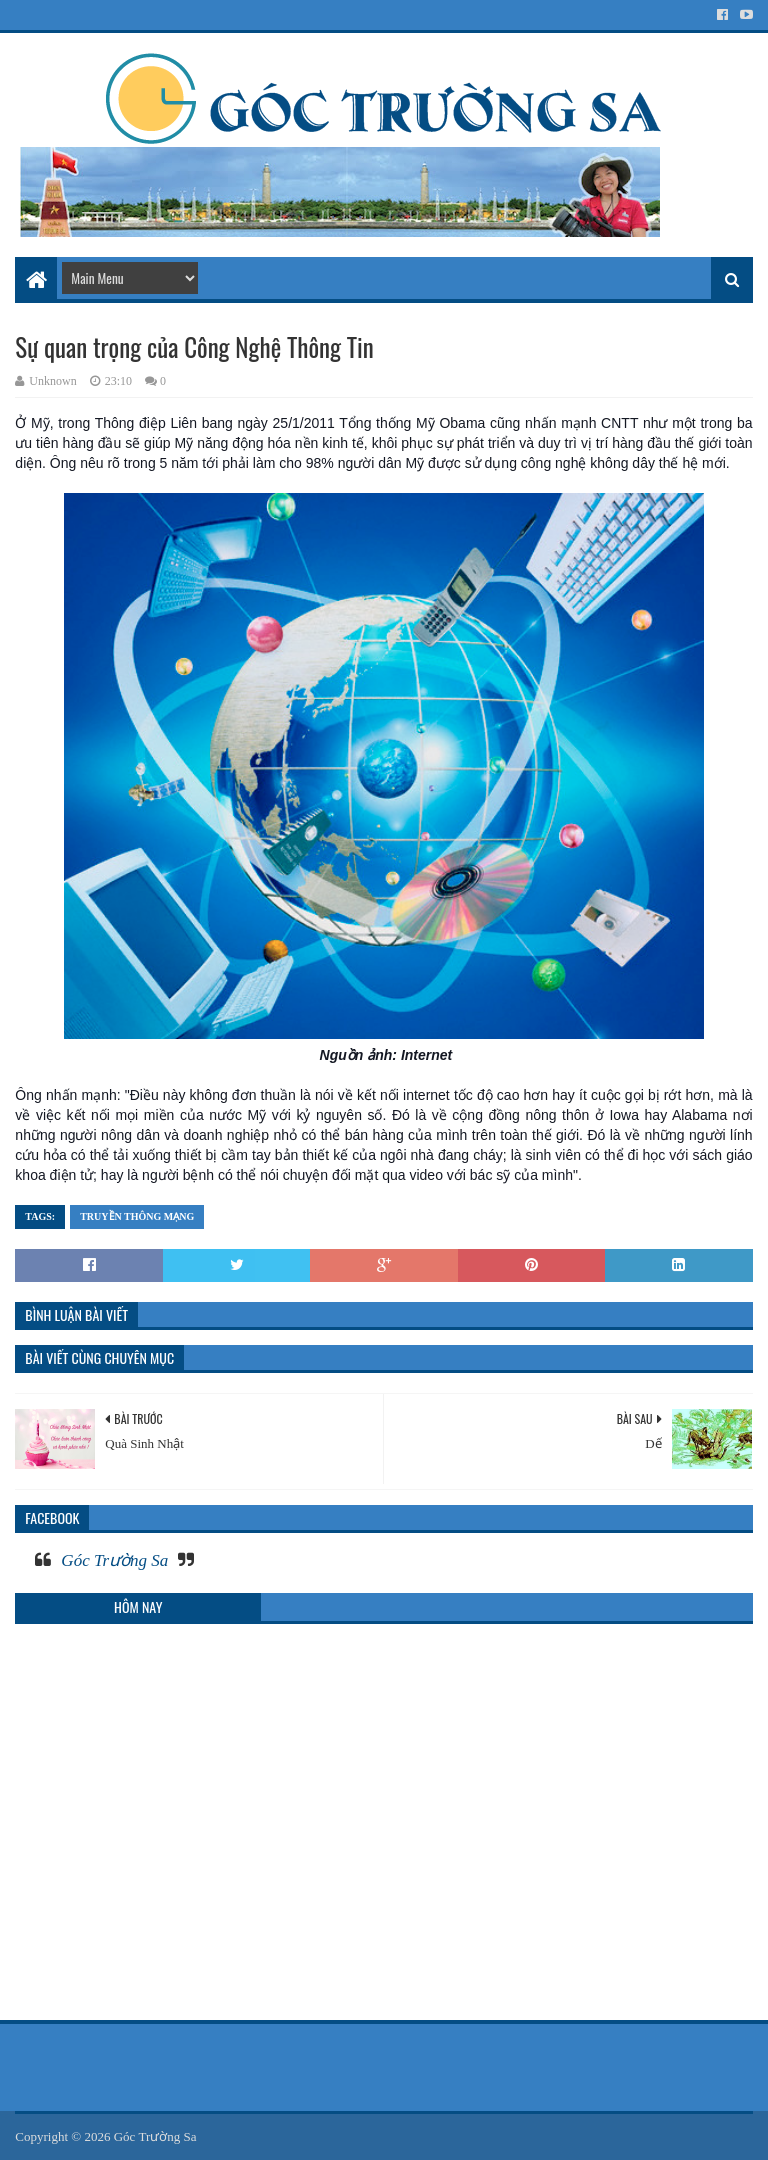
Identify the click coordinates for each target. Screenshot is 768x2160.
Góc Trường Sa (114, 1560)
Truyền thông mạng (137, 1216)
